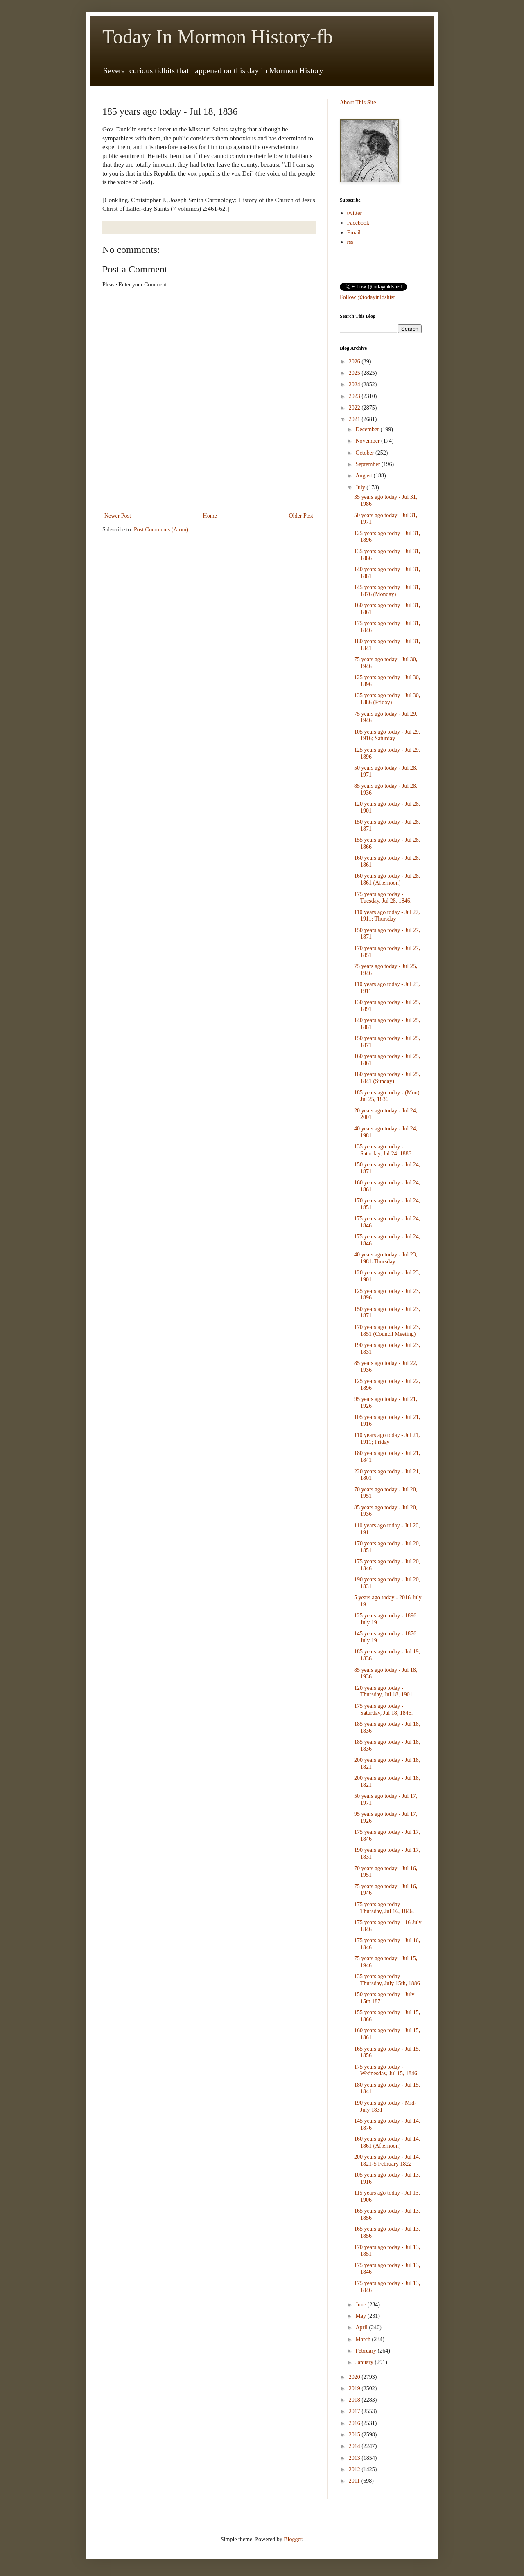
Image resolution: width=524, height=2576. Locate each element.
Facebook (358, 223)
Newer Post (117, 516)
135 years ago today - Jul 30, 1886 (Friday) (387, 698)
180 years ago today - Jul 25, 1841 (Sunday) (387, 1077)
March (363, 2339)
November (368, 441)
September (368, 464)
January (365, 2362)
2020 (355, 2377)
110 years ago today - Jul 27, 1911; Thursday (387, 915)
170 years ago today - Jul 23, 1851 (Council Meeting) (387, 1330)
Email (354, 233)
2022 (355, 408)
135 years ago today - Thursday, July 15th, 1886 (387, 1979)
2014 (355, 2446)
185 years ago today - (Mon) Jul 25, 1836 (387, 1096)
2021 (355, 419)
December (367, 429)
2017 (355, 2411)
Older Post (301, 516)
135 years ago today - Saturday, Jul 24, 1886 (382, 1150)
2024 (355, 384)
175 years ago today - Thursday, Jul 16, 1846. (384, 1907)
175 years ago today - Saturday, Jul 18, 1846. (383, 1709)
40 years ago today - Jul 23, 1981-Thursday (385, 1258)
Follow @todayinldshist (367, 297)
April (362, 2327)
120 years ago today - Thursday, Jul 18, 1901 (383, 1691)
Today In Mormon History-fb (217, 36)
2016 (355, 2423)
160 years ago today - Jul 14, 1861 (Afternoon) (387, 2142)
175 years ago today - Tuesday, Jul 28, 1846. (382, 897)
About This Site (358, 102)
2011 (355, 2481)
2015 (355, 2435)
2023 (355, 396)
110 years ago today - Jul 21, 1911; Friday (387, 1438)
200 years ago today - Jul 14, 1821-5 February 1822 (387, 2160)
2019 (355, 2388)
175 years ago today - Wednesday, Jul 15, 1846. (386, 2070)
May (361, 2316)
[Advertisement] (209, 488)
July (360, 487)
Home (210, 516)
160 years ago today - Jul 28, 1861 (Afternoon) (387, 879)
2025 (355, 373)
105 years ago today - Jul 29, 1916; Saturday (387, 735)
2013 (355, 2458)
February (366, 2351)
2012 (355, 2469)
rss (350, 242)
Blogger (293, 2539)
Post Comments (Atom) (161, 530)
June (361, 2304)
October (365, 453)
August (364, 476)
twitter (354, 213)
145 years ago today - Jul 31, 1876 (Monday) (387, 590)
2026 (355, 361)
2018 (355, 2400)
